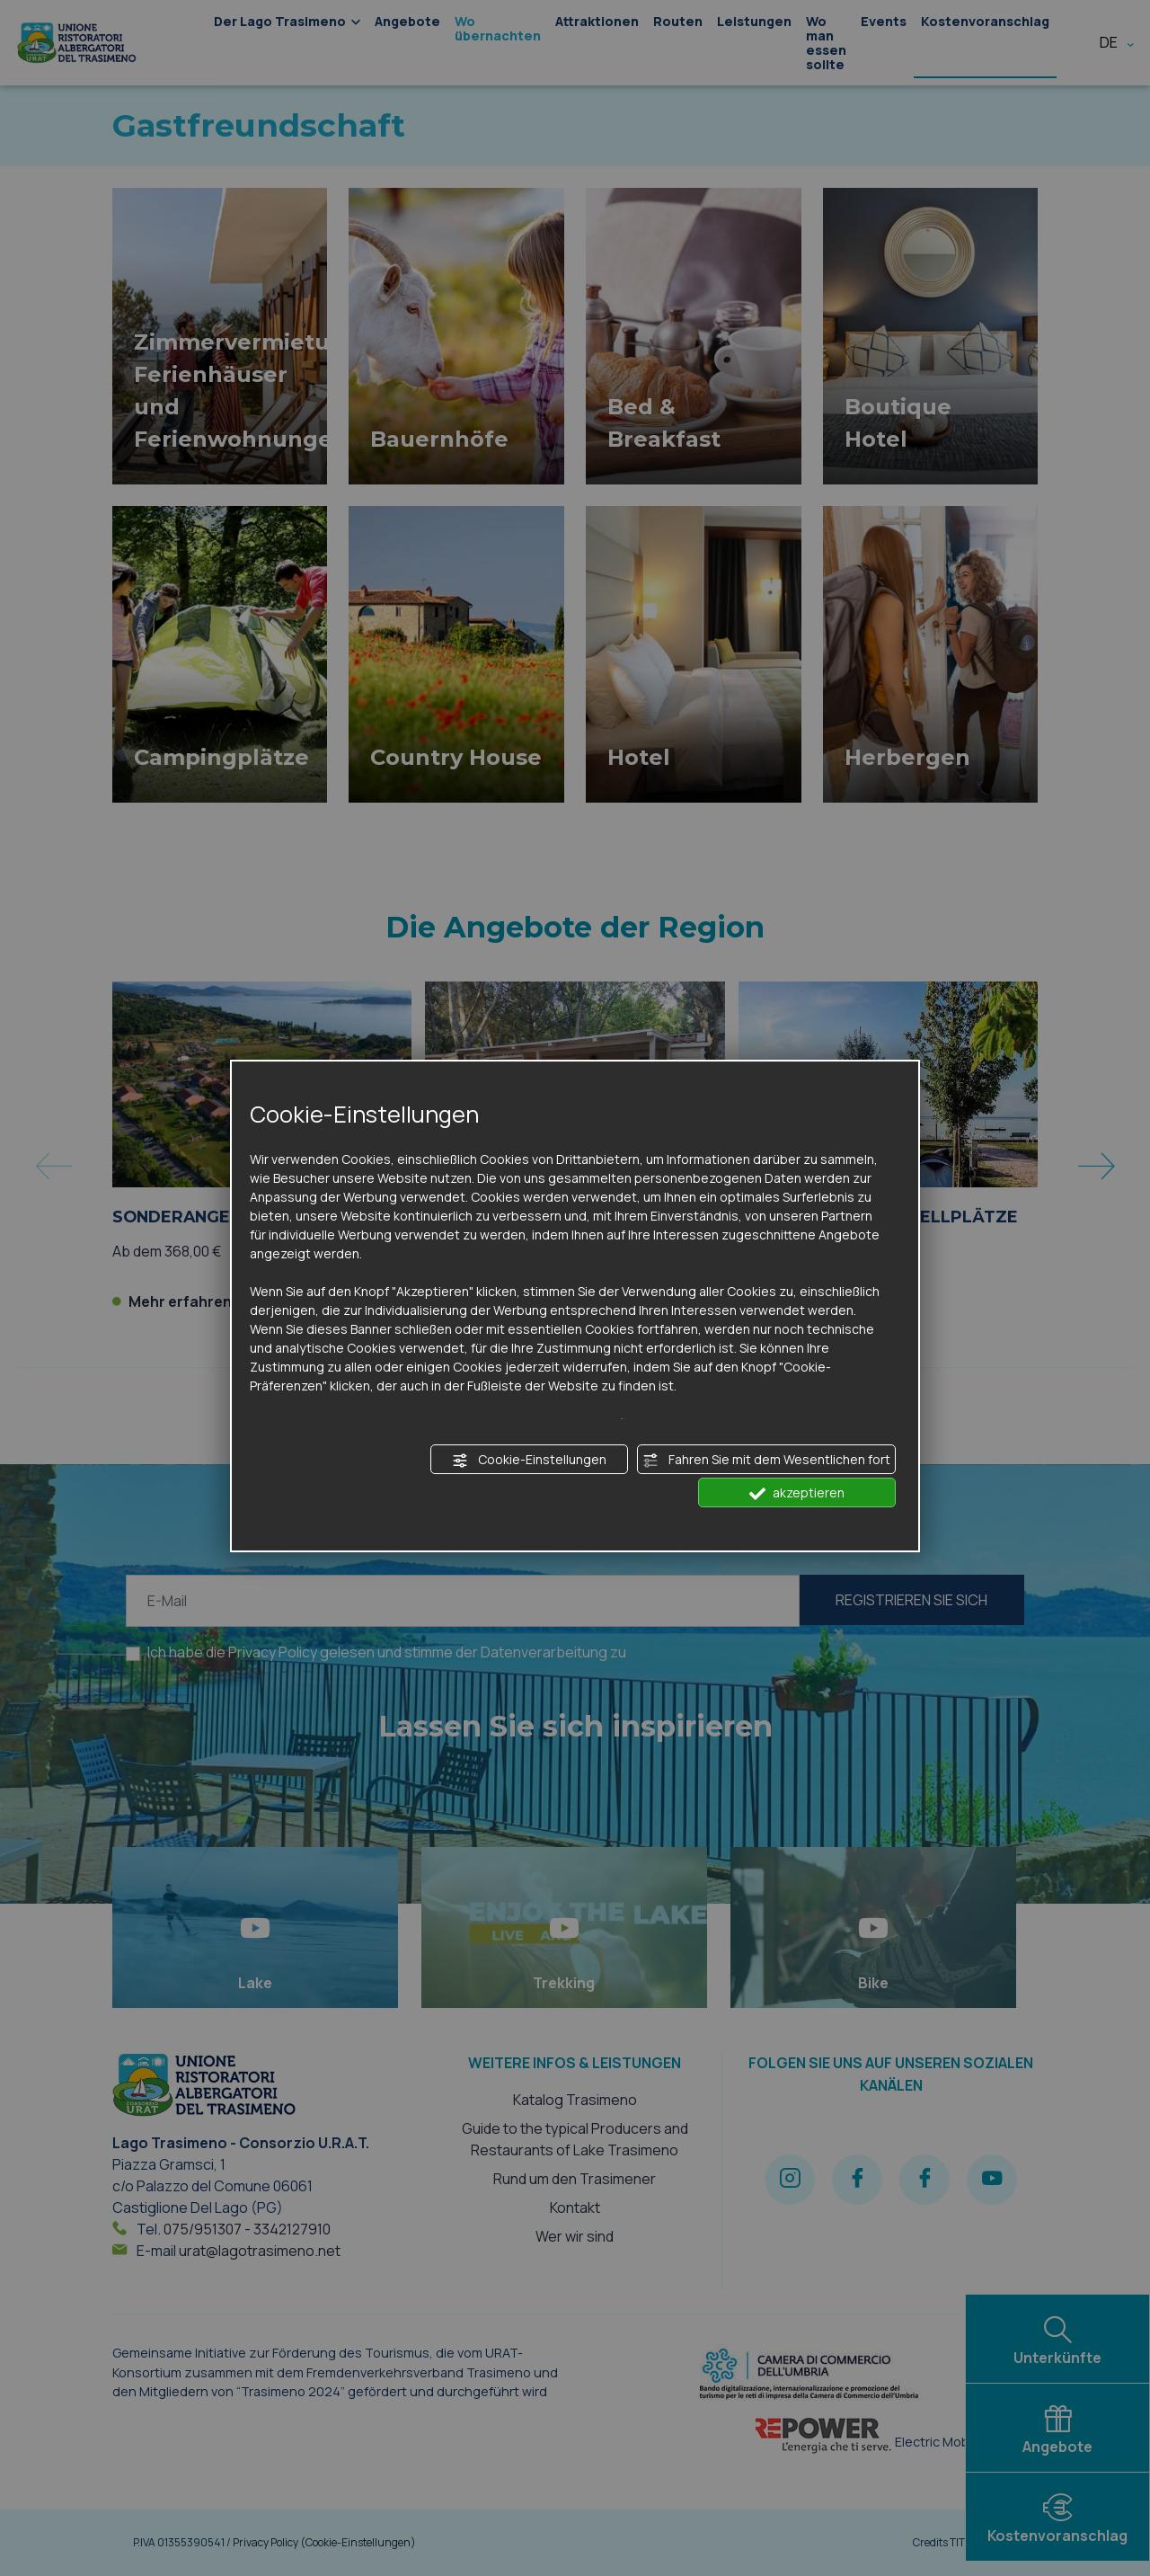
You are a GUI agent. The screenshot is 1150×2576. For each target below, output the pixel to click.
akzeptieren (797, 1493)
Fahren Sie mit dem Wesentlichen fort (766, 1460)
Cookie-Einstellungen (529, 1460)
